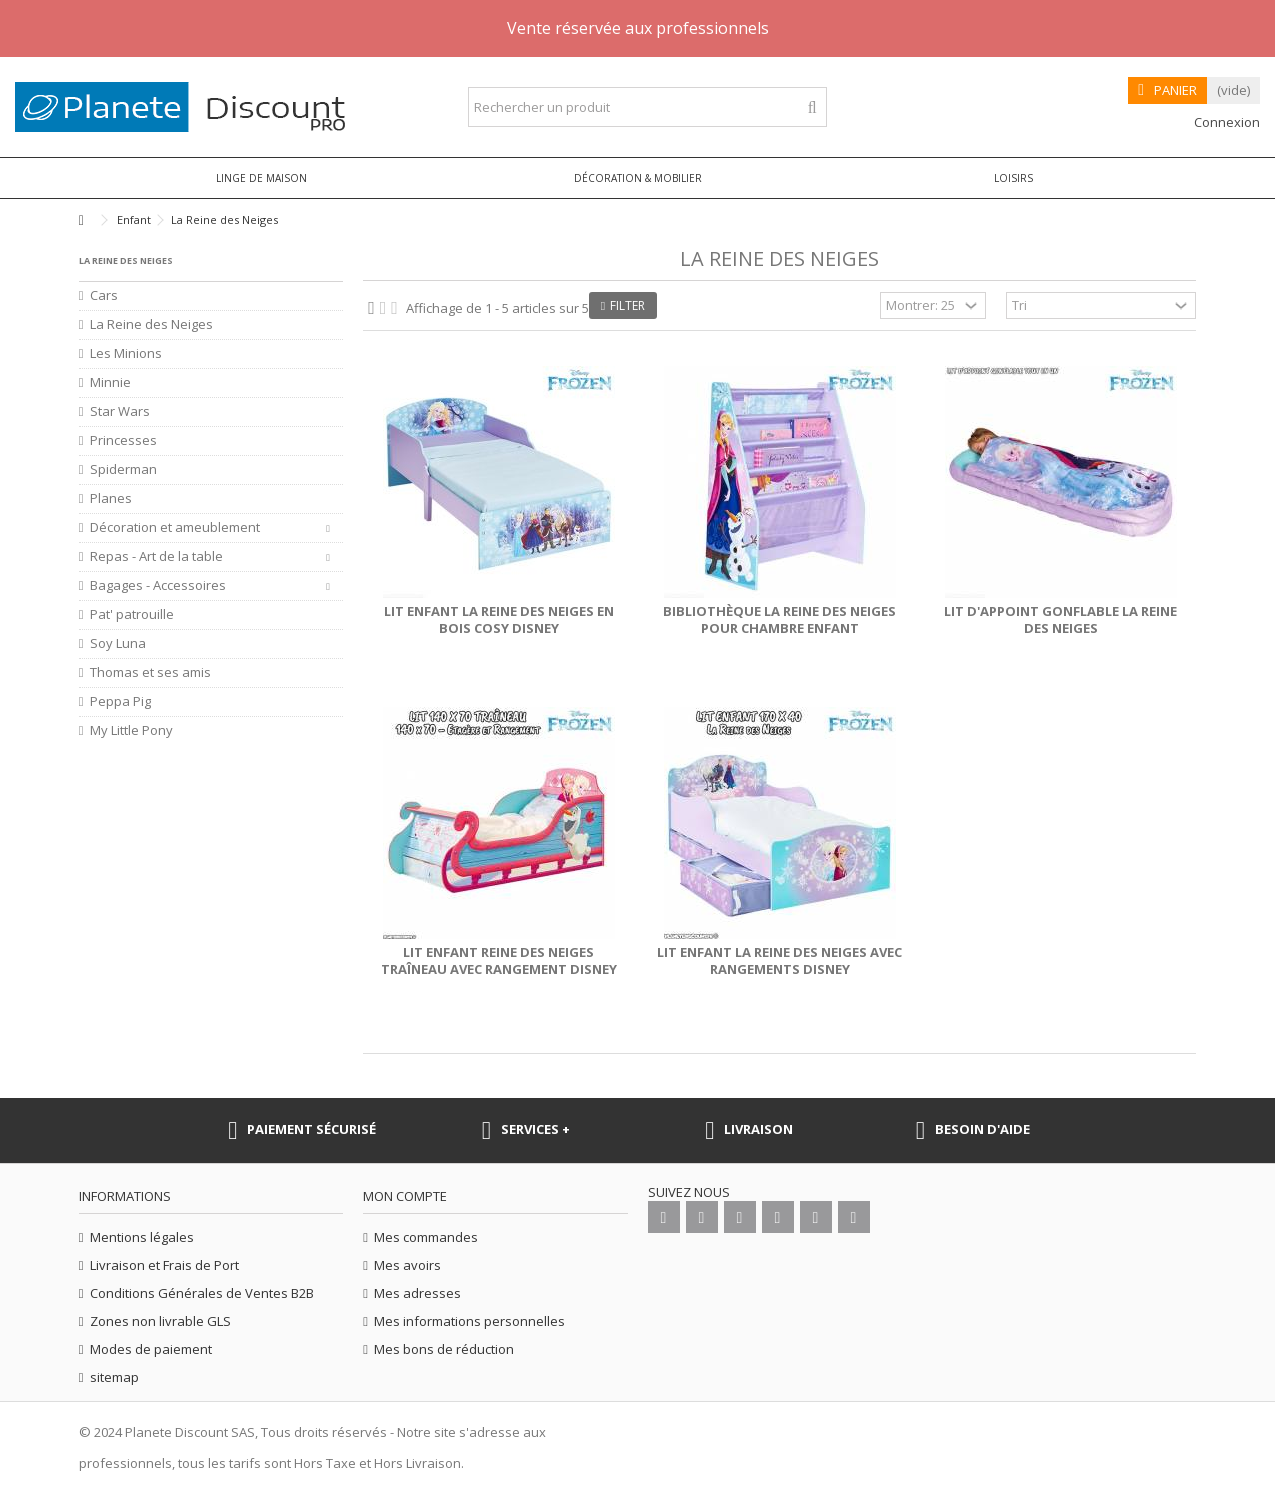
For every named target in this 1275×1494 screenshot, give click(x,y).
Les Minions (126, 353)
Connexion (1225, 122)
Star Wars (120, 411)
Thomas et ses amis (150, 672)
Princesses (123, 440)
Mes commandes (426, 1237)
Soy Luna (118, 643)
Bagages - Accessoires (158, 585)
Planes (111, 498)
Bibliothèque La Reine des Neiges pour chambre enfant (779, 619)
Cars (104, 295)
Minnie (110, 382)
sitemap (114, 1377)
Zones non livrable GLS (160, 1321)
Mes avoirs (407, 1265)
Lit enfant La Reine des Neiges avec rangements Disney (779, 960)
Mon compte (405, 1196)
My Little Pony (131, 730)
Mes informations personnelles (469, 1321)
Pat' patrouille (132, 614)
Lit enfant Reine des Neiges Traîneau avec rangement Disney (499, 960)
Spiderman (123, 469)
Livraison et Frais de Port (164, 1265)
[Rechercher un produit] (812, 107)
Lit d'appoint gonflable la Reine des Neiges (1060, 619)
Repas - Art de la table (156, 556)
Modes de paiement (151, 1349)
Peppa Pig (120, 701)
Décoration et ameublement (175, 527)
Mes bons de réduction (444, 1349)
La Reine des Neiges (151, 324)
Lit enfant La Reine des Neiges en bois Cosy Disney (499, 619)
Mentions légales (142, 1237)
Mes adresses (417, 1293)
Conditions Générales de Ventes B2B (202, 1293)
